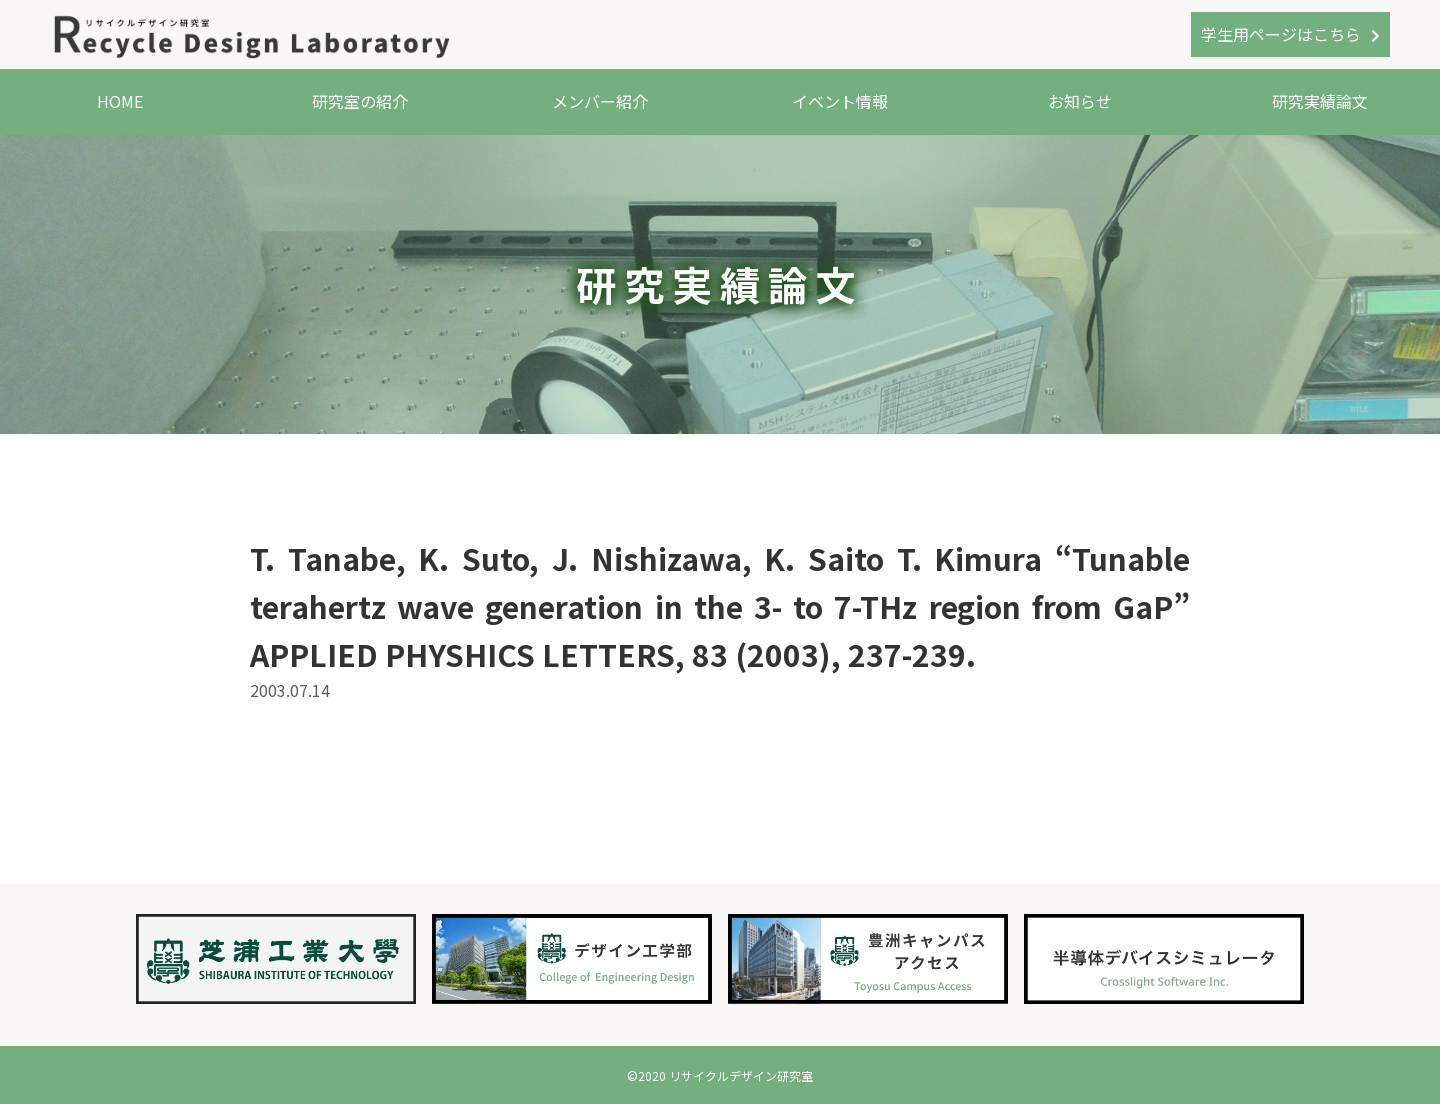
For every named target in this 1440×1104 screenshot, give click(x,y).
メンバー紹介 (600, 101)
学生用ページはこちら (1281, 34)
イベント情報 (840, 101)
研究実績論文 (1320, 101)
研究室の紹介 (360, 101)
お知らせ (1080, 101)
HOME (120, 101)
